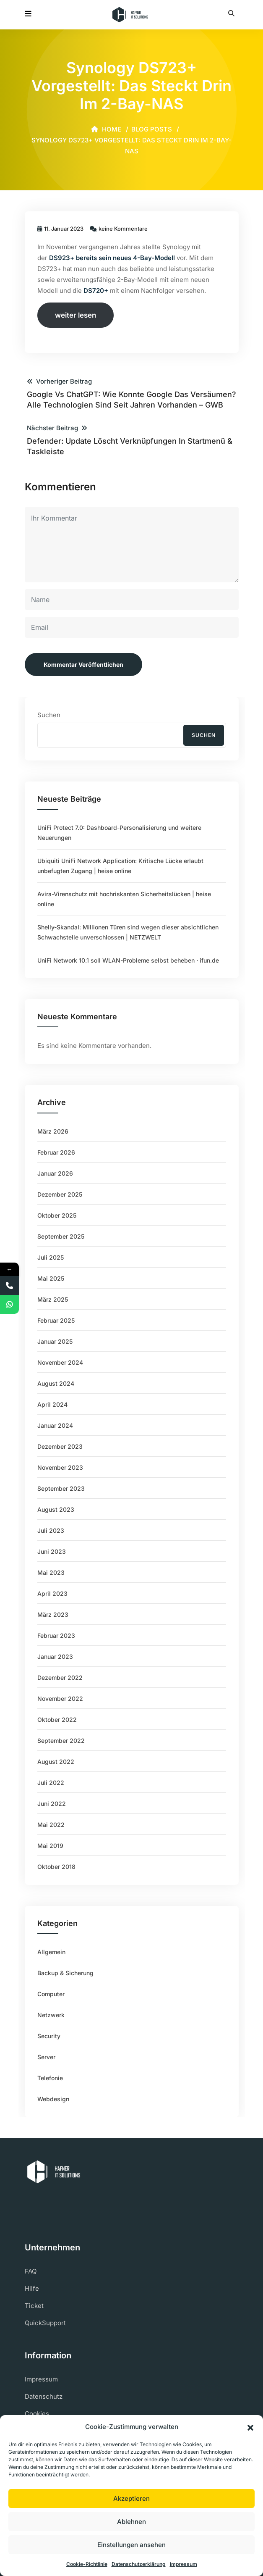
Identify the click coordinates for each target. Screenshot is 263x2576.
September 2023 (61, 1488)
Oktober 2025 (56, 1215)
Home (106, 129)
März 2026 (52, 1131)
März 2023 (52, 1614)
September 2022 (61, 1740)
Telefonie (50, 2077)
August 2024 (55, 1383)
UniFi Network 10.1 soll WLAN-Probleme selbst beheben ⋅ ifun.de (128, 960)
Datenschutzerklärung (139, 2564)
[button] (250, 2427)
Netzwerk (51, 2014)
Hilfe (32, 2288)
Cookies (37, 2414)
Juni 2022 (51, 1803)
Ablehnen (131, 2522)
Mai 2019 (50, 1845)
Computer (51, 1993)
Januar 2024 (55, 1425)
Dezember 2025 (59, 1194)
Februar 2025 (56, 1320)
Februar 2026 (56, 1152)
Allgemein (51, 1951)
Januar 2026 (55, 1173)
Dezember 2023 (60, 1446)
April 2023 (52, 1593)
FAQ (30, 2271)
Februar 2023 (56, 1635)
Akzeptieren (131, 2498)
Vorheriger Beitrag (132, 393)
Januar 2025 (55, 1341)
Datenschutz (43, 2396)
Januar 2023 (55, 1656)
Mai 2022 (51, 1824)
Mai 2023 (51, 1572)
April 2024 (52, 1404)
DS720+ (95, 291)
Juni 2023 (51, 1551)
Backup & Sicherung (65, 1972)
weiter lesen (75, 315)
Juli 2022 (50, 1782)
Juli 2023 (50, 1530)
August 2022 (55, 1761)
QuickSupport (45, 2323)
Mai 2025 (50, 1278)
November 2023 (60, 1467)
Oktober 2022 (57, 1719)
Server (46, 2056)
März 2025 (52, 1299)
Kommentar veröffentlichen (83, 664)
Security (48, 2035)
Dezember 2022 (60, 1677)
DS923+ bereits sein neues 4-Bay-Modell (111, 258)
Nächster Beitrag (132, 440)
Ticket (34, 2306)
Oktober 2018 (56, 1866)
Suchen (48, 715)
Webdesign (53, 2098)
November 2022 (60, 1698)
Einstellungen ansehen (131, 2545)
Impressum (183, 2564)
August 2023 (55, 1509)
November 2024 (60, 1362)
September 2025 (60, 1236)
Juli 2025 (50, 1257)
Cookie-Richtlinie (86, 2564)
